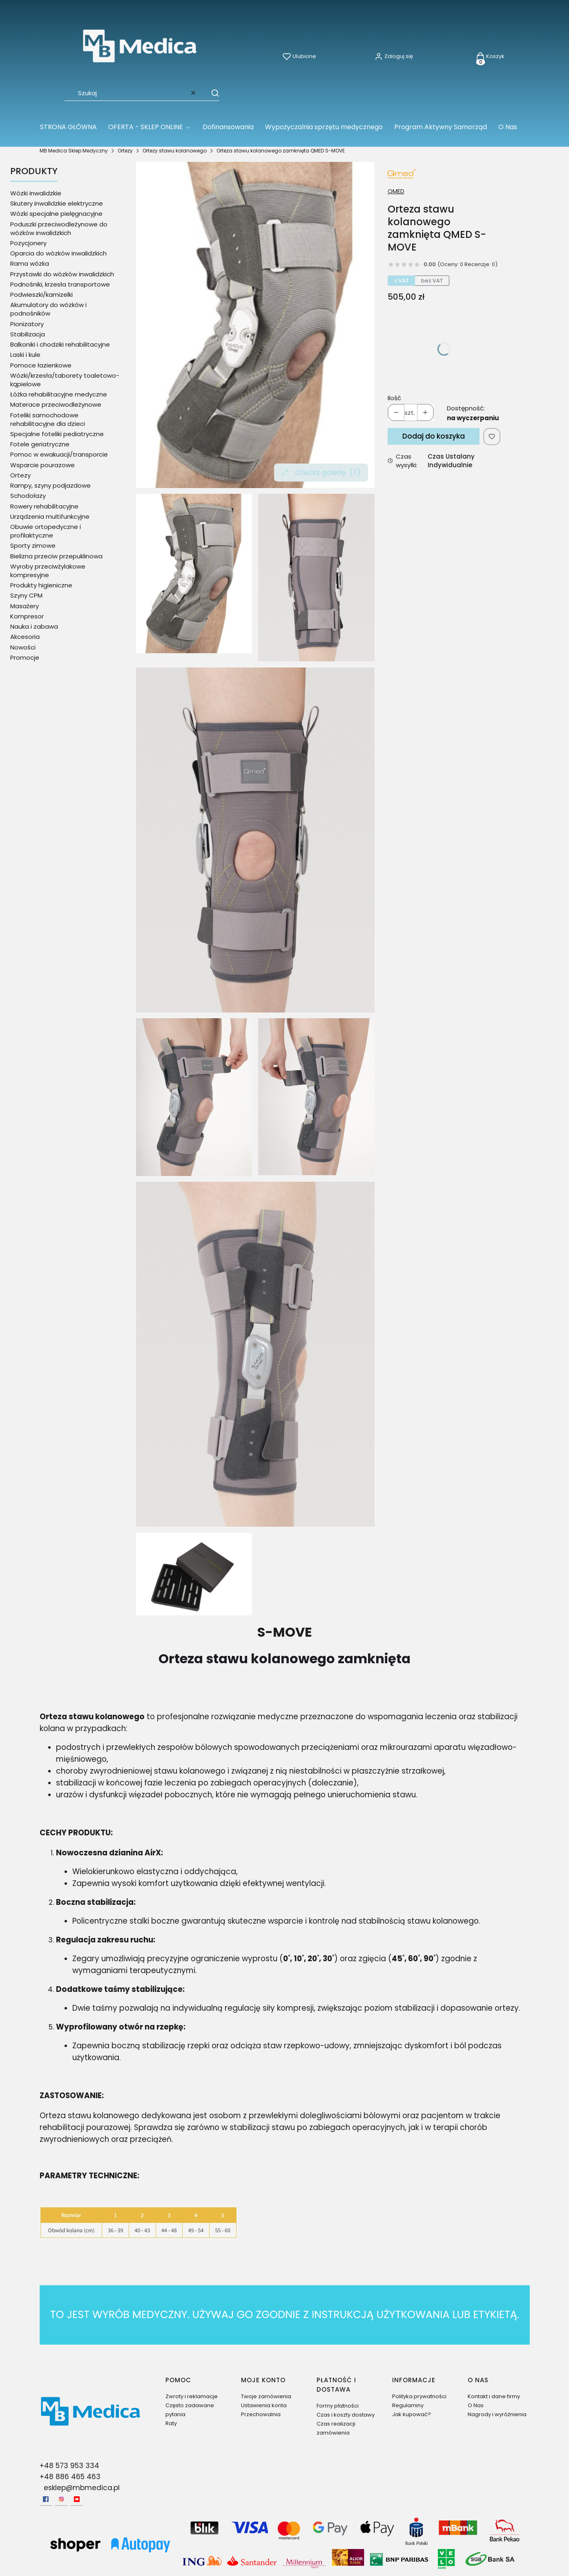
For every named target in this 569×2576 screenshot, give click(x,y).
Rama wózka (29, 263)
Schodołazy (28, 495)
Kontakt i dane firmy (494, 2396)
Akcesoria (25, 636)
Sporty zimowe (33, 545)
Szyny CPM (26, 595)
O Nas (476, 2405)
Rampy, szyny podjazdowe (50, 485)
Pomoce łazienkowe (40, 365)
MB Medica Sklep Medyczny (74, 150)
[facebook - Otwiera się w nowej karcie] (46, 2499)
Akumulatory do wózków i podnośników (48, 309)
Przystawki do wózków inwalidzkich (62, 274)
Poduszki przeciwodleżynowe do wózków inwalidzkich (58, 228)
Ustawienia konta (264, 2405)
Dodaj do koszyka (433, 436)
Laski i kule (25, 354)
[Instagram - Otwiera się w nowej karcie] (61, 2499)
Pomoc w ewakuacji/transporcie (59, 454)
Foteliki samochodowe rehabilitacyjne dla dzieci (47, 419)
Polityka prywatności (419, 2396)
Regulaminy (408, 2405)
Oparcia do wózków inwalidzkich (58, 253)
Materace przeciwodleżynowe (55, 404)
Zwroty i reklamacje (191, 2396)
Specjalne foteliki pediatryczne (57, 434)
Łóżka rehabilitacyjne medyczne (58, 394)
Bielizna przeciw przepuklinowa (56, 556)
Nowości (23, 647)
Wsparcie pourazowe (42, 465)
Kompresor (27, 616)
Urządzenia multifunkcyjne (49, 516)
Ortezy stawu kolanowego (175, 150)
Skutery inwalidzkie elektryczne (56, 203)
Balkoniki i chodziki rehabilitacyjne (60, 344)
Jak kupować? (411, 2414)
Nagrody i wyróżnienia (497, 2414)
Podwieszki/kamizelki (41, 294)
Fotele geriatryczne (39, 444)
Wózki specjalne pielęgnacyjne (56, 213)
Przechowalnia (261, 2414)
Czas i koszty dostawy (346, 2415)
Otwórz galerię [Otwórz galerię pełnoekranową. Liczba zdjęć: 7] (321, 473)
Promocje (24, 657)
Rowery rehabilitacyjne (44, 506)
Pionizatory (27, 324)
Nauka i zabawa (34, 626)
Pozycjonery (28, 243)
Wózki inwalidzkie (35, 193)
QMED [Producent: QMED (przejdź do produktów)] (396, 191)
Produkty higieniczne (41, 585)
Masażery (24, 606)
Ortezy (125, 150)
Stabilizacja (27, 334)
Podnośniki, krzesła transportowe (60, 284)
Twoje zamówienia (266, 2396)
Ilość (394, 398)
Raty (171, 2423)
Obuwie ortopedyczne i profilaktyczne (45, 531)
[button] (211, 93)
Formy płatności (338, 2406)
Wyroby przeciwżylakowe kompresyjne (47, 570)
